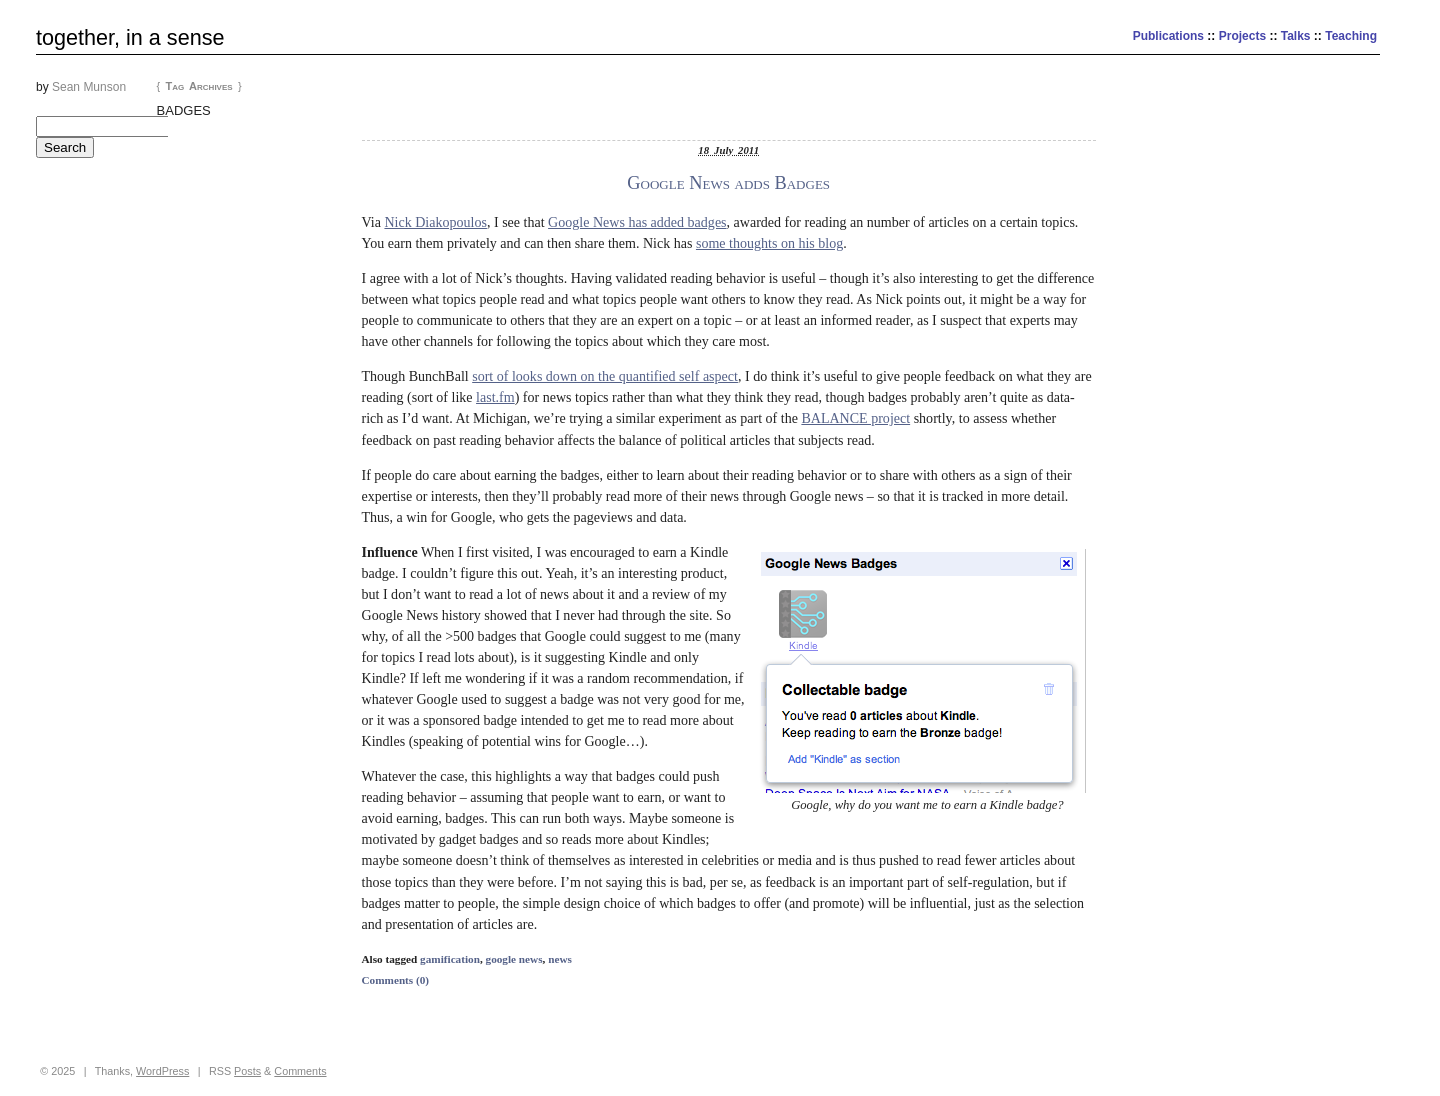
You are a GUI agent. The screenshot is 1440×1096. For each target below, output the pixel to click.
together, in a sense (130, 37)
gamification (450, 959)
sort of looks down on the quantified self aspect (605, 376)
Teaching (1351, 36)
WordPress (162, 1071)
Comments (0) (396, 980)
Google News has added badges (637, 222)
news (560, 959)
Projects (1242, 36)
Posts (247, 1071)
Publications (1168, 36)
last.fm (495, 397)
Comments (300, 1071)
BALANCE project (855, 418)
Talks (1296, 36)
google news (514, 959)
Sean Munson (89, 87)
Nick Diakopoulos (435, 222)
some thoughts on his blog (769, 243)
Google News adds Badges (728, 183)
